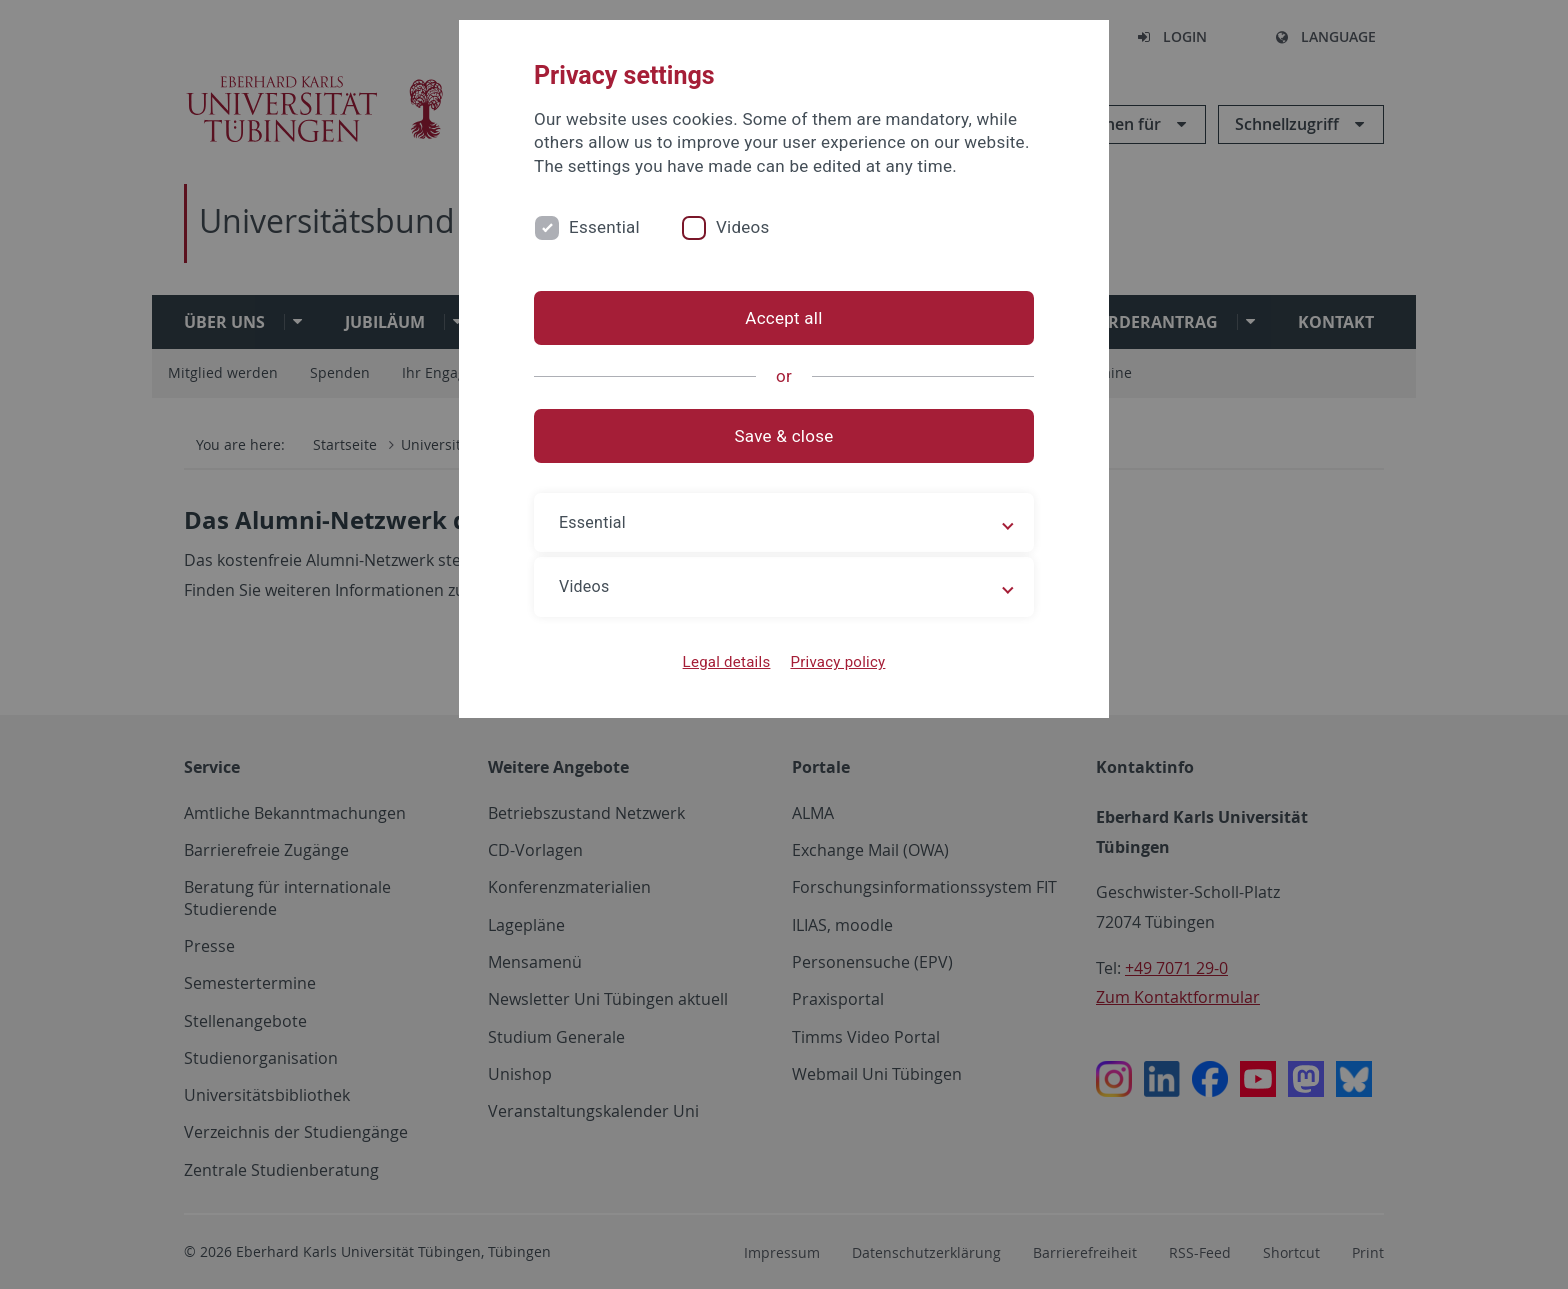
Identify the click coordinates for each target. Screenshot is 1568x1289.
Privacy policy (837, 662)
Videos (743, 227)
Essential (604, 227)
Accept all (783, 318)
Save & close (784, 436)
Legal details (727, 662)
